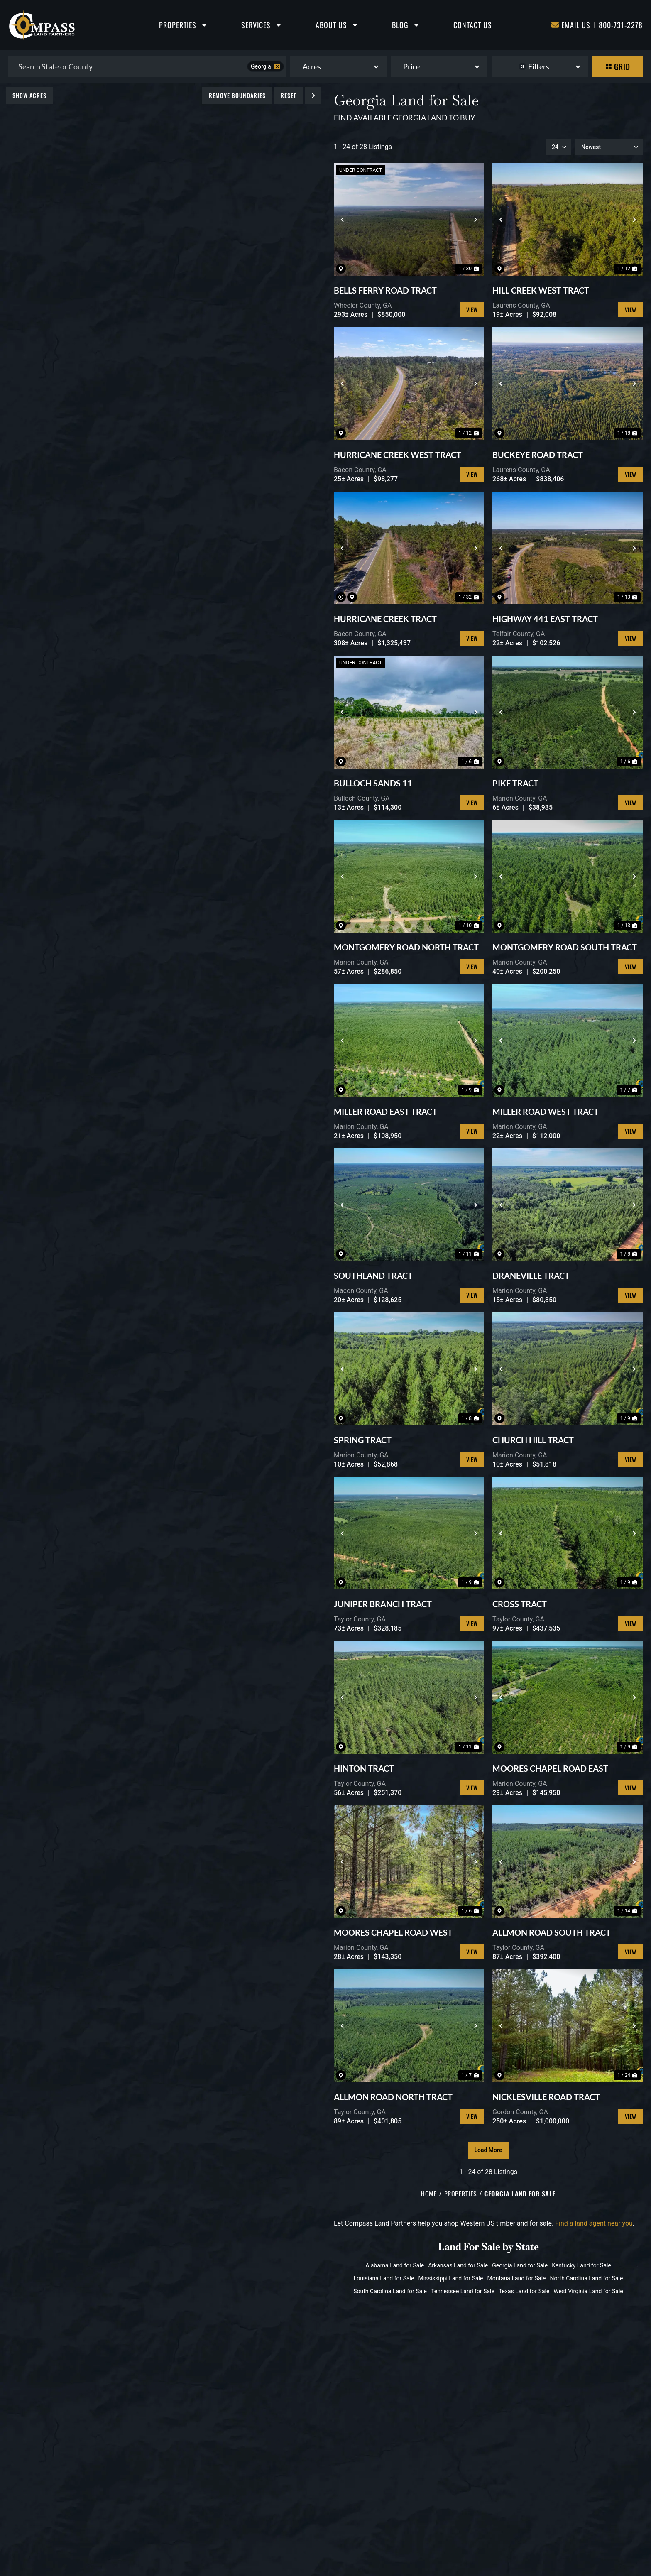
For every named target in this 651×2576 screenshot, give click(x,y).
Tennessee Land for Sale (462, 2291)
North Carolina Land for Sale (586, 2278)
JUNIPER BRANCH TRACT (383, 1604)
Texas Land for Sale (524, 2291)
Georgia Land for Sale (520, 2265)
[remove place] (277, 66)
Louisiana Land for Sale (384, 2278)
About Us (337, 25)
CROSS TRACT (519, 1604)
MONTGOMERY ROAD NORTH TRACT (406, 947)
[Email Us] (555, 25)
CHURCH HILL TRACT (533, 1440)
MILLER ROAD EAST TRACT (385, 1112)
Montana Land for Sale (516, 2278)
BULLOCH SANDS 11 (373, 783)
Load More (488, 2150)
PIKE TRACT (515, 783)
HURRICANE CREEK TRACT (385, 619)
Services (261, 25)
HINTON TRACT (364, 1768)
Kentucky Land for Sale (581, 2265)
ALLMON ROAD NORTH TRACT (393, 2097)
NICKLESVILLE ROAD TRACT (546, 2097)
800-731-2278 (621, 25)
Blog (406, 25)
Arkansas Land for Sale (458, 2265)
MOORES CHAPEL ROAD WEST (393, 1932)
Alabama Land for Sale (394, 2265)
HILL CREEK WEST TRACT (540, 290)
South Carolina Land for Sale (390, 2291)
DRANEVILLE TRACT (531, 1276)
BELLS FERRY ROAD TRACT (385, 290)
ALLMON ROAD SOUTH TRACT (551, 1932)
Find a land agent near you (594, 2223)
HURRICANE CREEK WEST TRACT (397, 455)
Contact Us (472, 25)
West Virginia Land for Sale (588, 2291)
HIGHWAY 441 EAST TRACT (545, 619)
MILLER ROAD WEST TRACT (545, 1112)
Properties (183, 25)
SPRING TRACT (363, 1440)
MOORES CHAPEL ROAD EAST (550, 1768)
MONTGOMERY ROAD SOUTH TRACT (564, 947)
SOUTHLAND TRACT (373, 1276)
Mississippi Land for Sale (450, 2278)
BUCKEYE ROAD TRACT (537, 455)
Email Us (575, 25)
